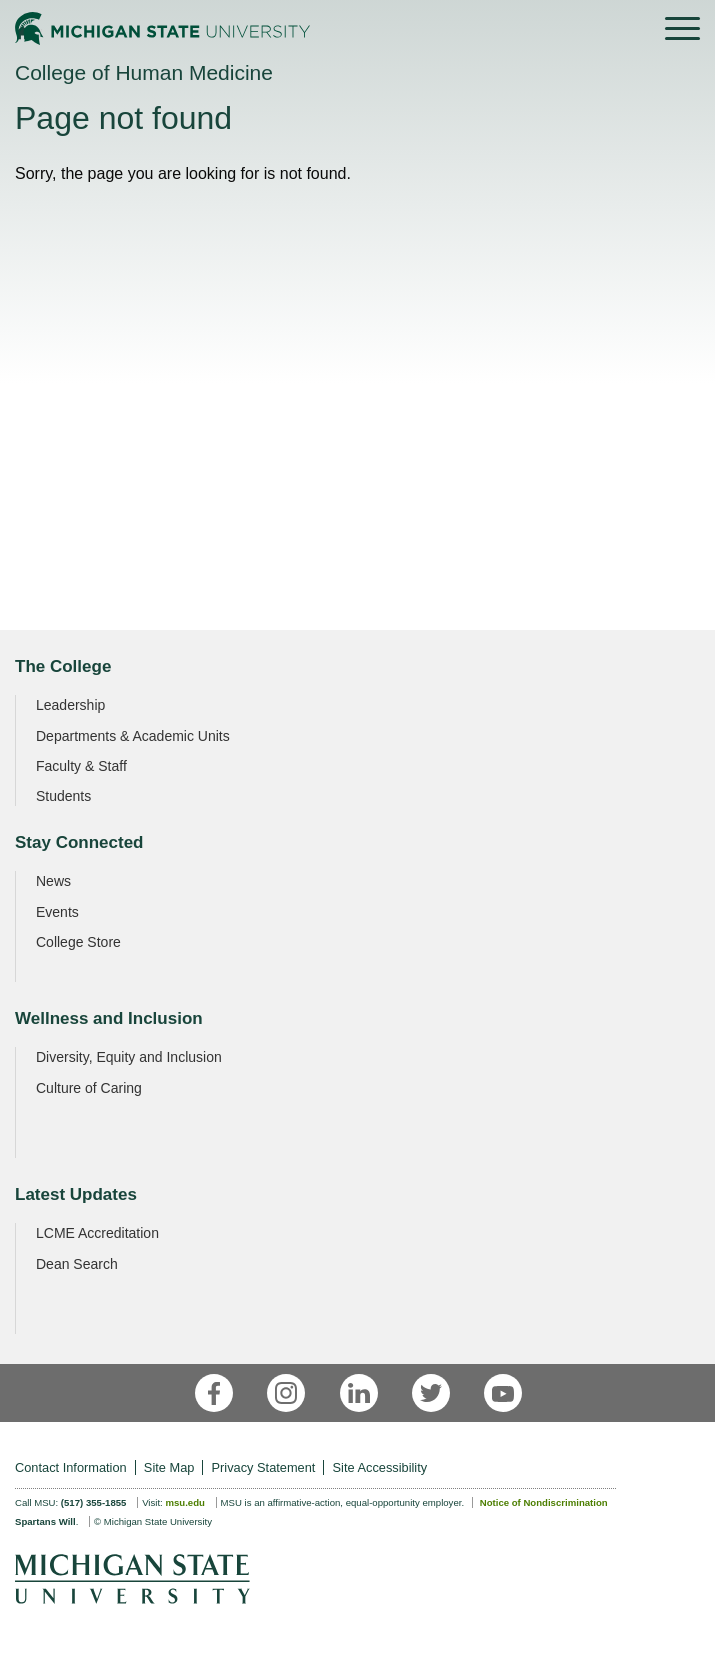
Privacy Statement (264, 1467)
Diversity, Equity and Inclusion (129, 1057)
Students (63, 796)
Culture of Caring (89, 1088)
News (53, 881)
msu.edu (184, 1502)
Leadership (70, 705)
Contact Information (71, 1467)
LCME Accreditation (97, 1233)
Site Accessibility (380, 1467)
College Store (78, 942)
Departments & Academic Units (133, 736)
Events (57, 912)
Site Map (169, 1467)
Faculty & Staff (81, 766)
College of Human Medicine (144, 72)
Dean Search (77, 1264)
